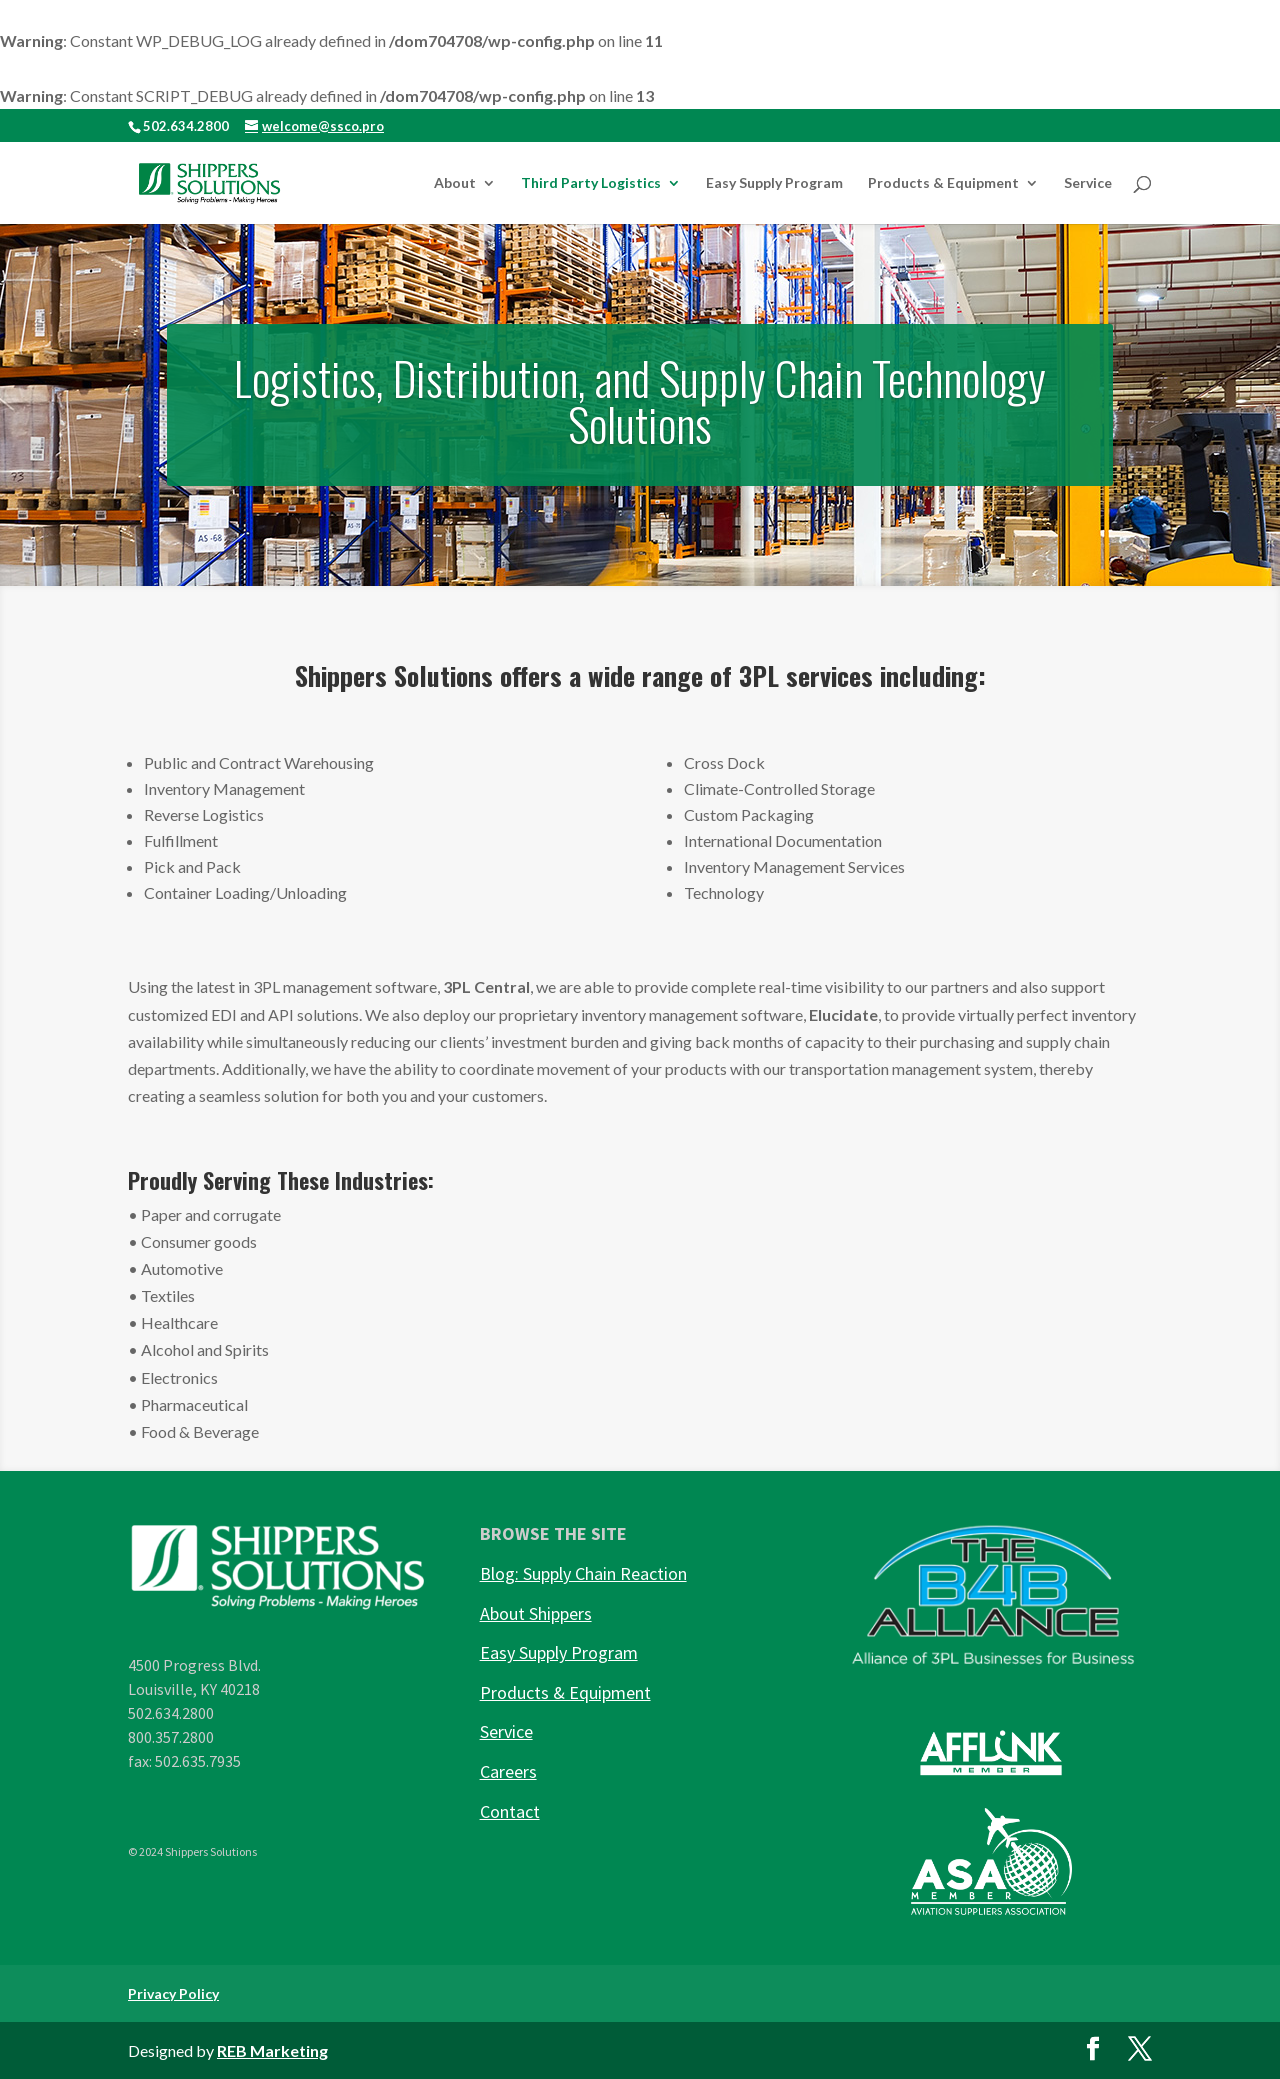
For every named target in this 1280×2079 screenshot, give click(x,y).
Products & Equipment (943, 183)
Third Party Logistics (591, 183)
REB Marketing (272, 2050)
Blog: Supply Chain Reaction (583, 1573)
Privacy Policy (173, 1993)
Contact (510, 1811)
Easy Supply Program (774, 183)
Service (1088, 183)
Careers (508, 1771)
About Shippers (536, 1613)
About (455, 183)
